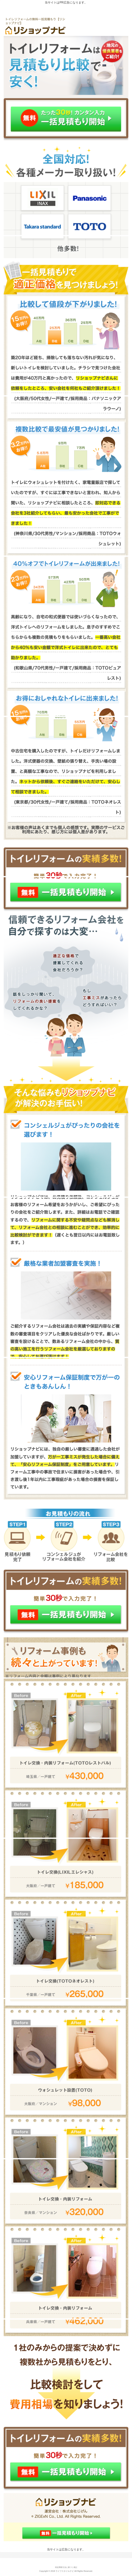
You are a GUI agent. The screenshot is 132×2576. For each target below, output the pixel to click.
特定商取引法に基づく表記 (66, 2567)
